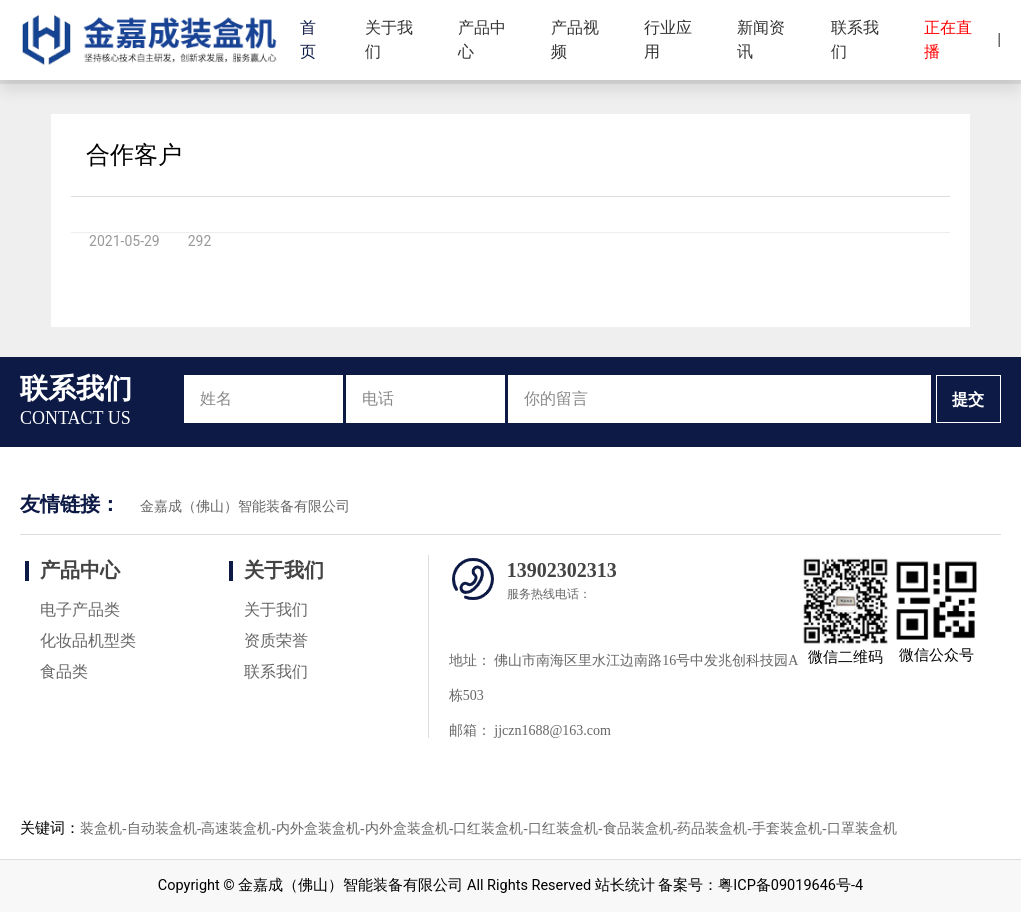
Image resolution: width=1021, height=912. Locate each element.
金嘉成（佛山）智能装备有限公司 (245, 506)
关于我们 (389, 39)
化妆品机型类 (88, 640)
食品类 (64, 671)
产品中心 (482, 39)
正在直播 (948, 39)
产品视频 (575, 39)
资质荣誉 (276, 640)
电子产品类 (80, 609)
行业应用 (668, 39)
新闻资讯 (761, 39)
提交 (968, 399)
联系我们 (855, 39)
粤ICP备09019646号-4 (790, 885)
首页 (308, 39)
